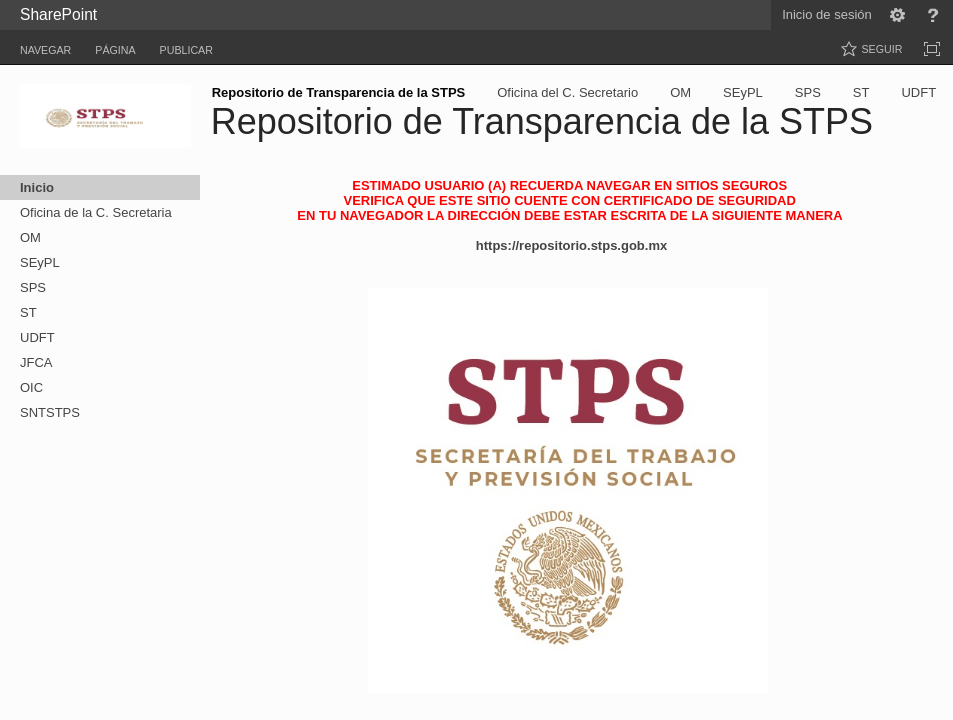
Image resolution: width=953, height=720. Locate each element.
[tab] (45, 46)
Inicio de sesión (827, 14)
